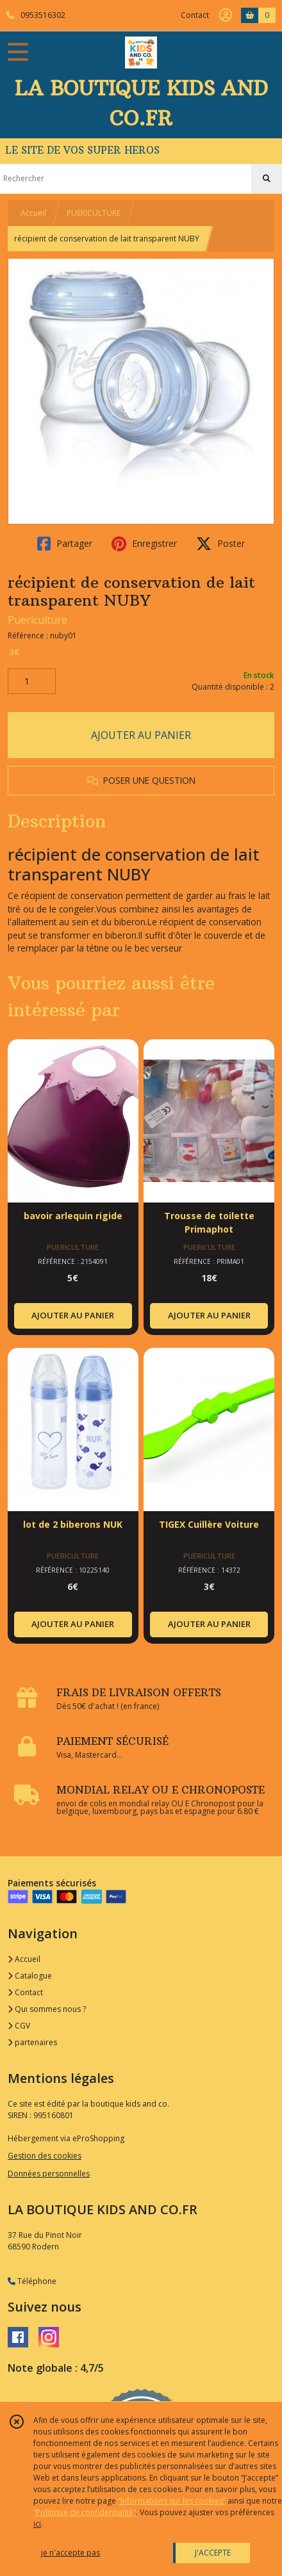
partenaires (32, 2042)
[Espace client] (225, 15)
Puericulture (37, 620)
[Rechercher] (266, 178)
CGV (19, 2025)
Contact (195, 15)
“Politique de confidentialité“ (84, 2512)
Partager (64, 543)
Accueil (33, 212)
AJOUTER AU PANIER (141, 735)
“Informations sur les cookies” (172, 2500)
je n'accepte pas (70, 2552)
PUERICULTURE (93, 212)
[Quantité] (32, 681)
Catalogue (30, 1975)
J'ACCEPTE (213, 2552)
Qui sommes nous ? (47, 2009)
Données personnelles (49, 2173)
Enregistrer (144, 543)
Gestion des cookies (44, 2155)
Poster (220, 543)
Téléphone (32, 2281)
